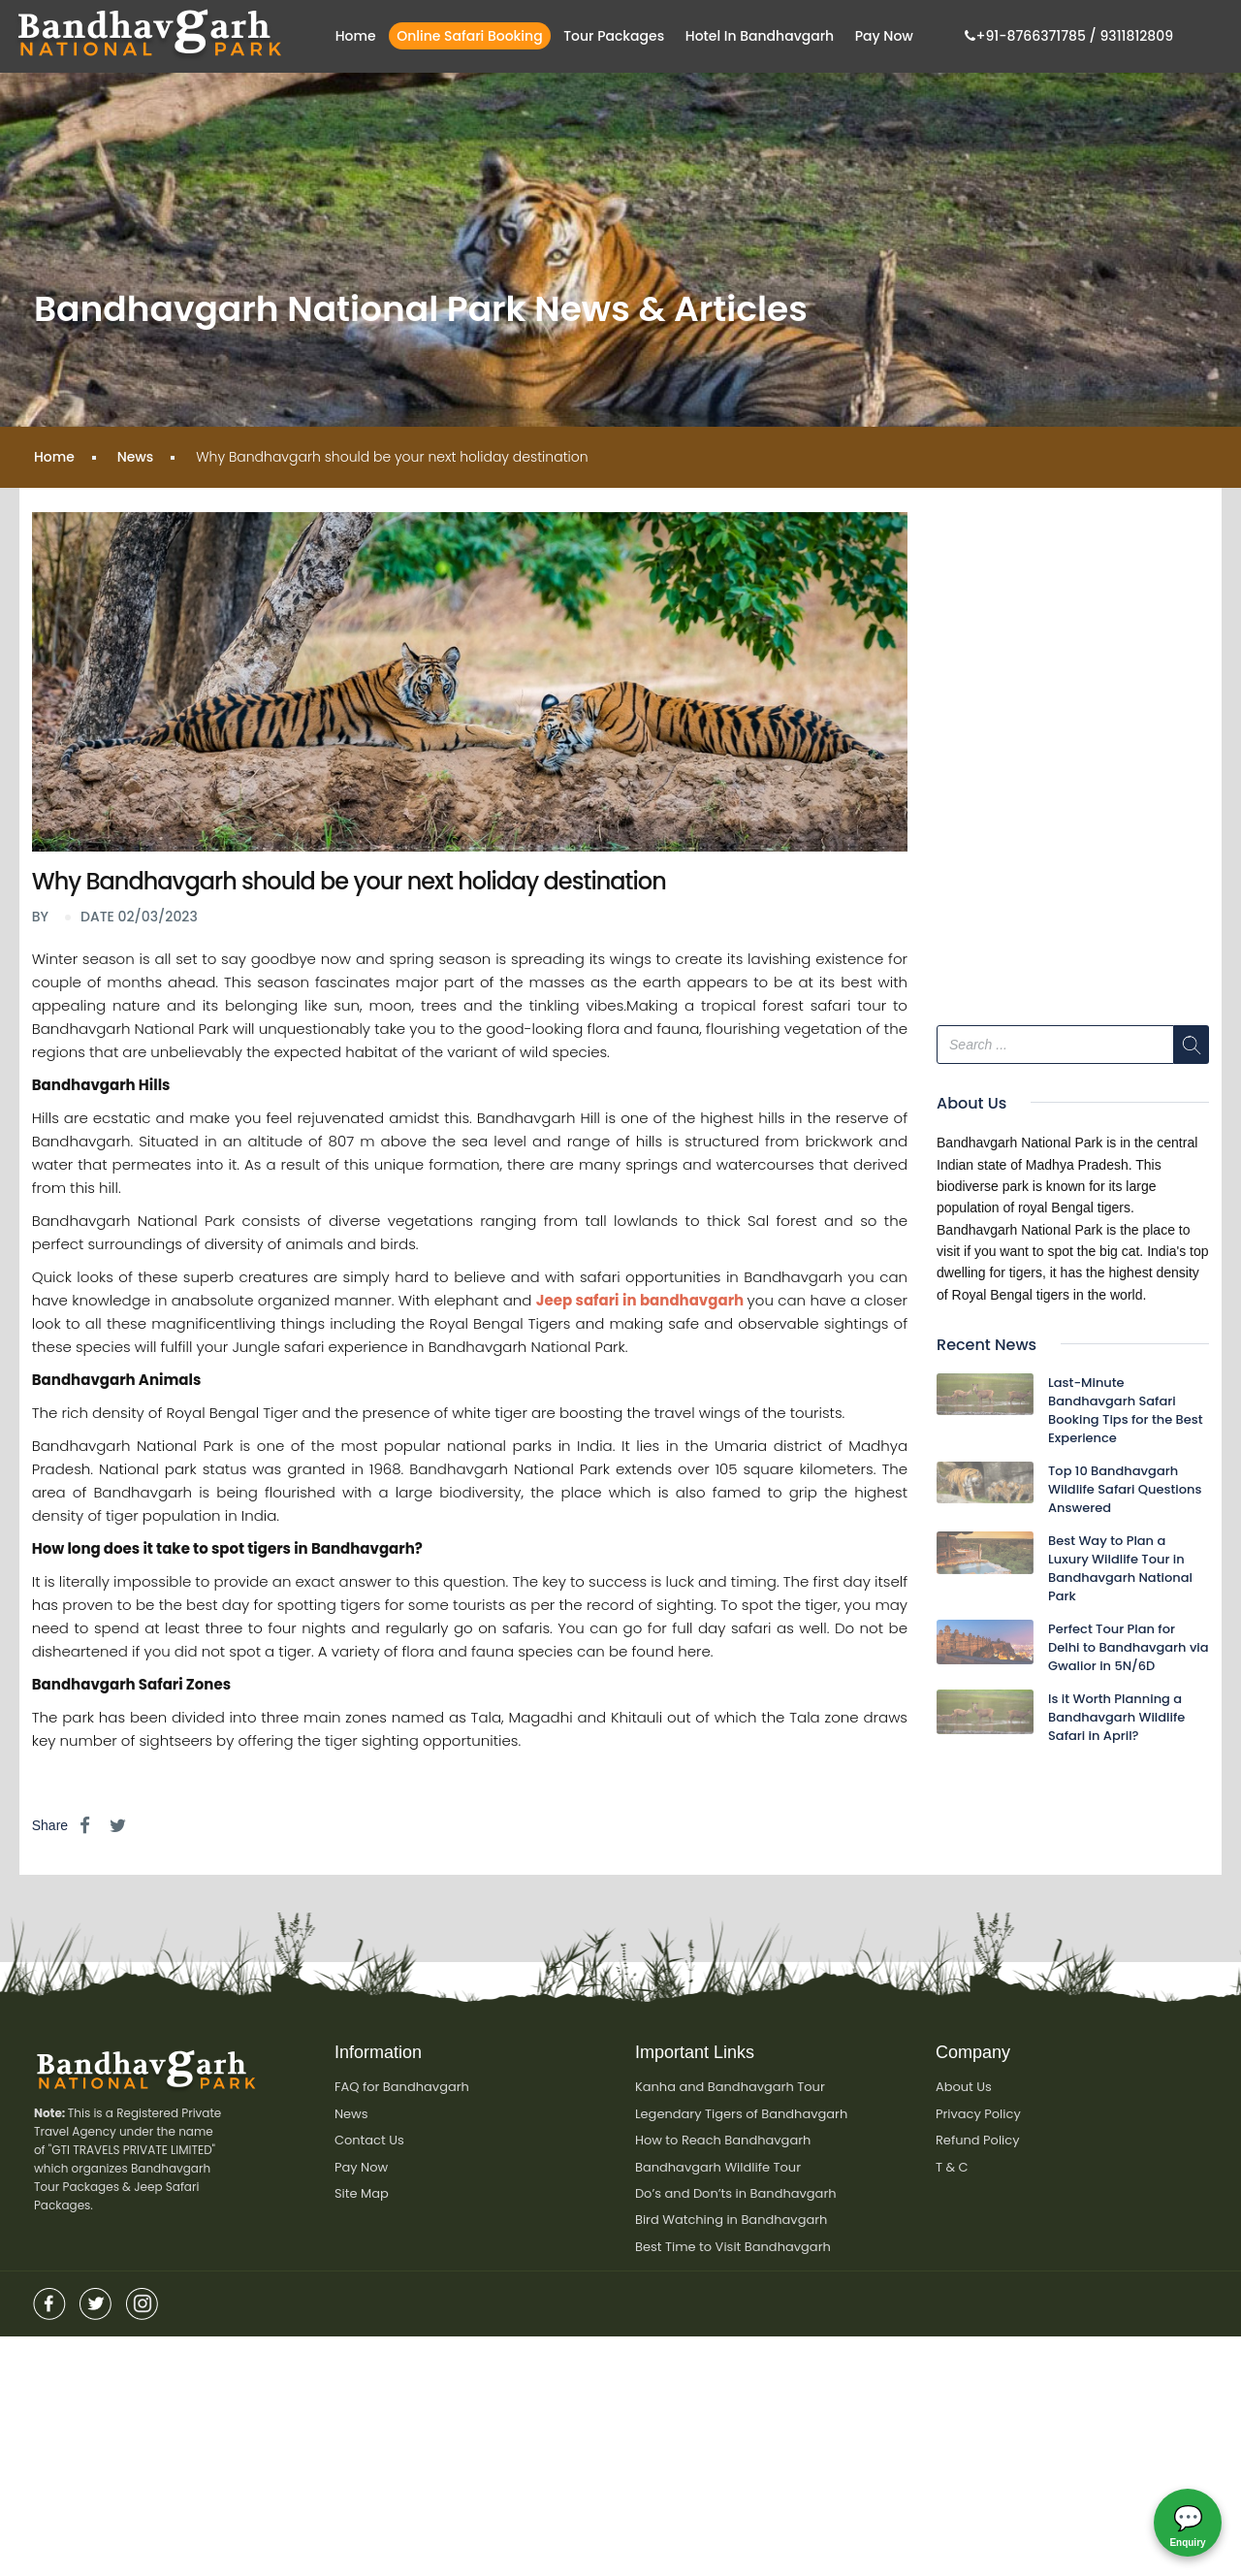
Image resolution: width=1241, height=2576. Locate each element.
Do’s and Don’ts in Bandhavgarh (736, 2195)
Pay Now (884, 36)
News (135, 457)
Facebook (49, 2300)
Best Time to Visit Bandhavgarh (733, 2248)
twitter (96, 2300)
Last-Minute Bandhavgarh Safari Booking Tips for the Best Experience (1125, 1410)
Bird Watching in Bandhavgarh (731, 2221)
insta (142, 2300)
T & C (952, 2168)
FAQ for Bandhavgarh (401, 2086)
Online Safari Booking (469, 36)
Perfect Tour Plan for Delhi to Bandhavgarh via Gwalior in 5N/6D (1128, 1647)
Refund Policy (978, 2141)
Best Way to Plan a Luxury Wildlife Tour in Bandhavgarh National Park (1120, 1568)
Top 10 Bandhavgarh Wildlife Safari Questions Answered (1124, 1489)
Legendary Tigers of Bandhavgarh (741, 2114)
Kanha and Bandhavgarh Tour (730, 2086)
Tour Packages (613, 36)
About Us (964, 2086)
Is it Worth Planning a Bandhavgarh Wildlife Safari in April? (1116, 1717)
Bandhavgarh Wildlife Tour (718, 2168)
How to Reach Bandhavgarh (723, 2141)
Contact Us (369, 2141)
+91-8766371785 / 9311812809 (1069, 36)
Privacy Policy (978, 2114)
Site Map (361, 2195)
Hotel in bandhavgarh (759, 36)
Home (355, 36)
